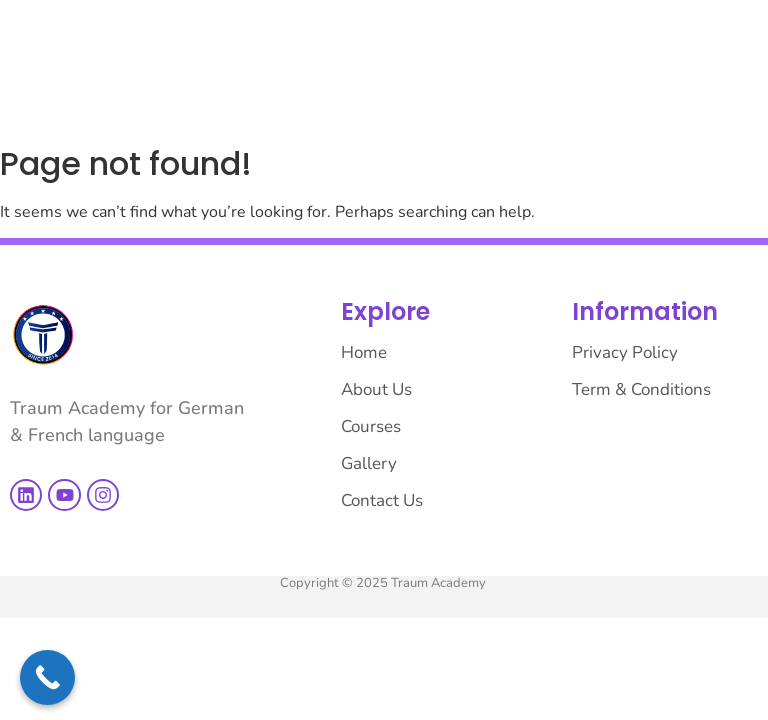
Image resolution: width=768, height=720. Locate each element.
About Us (376, 389)
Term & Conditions (641, 389)
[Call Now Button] (47, 677)
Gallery (369, 463)
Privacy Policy (625, 352)
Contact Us (382, 500)
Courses (371, 426)
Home (364, 352)
